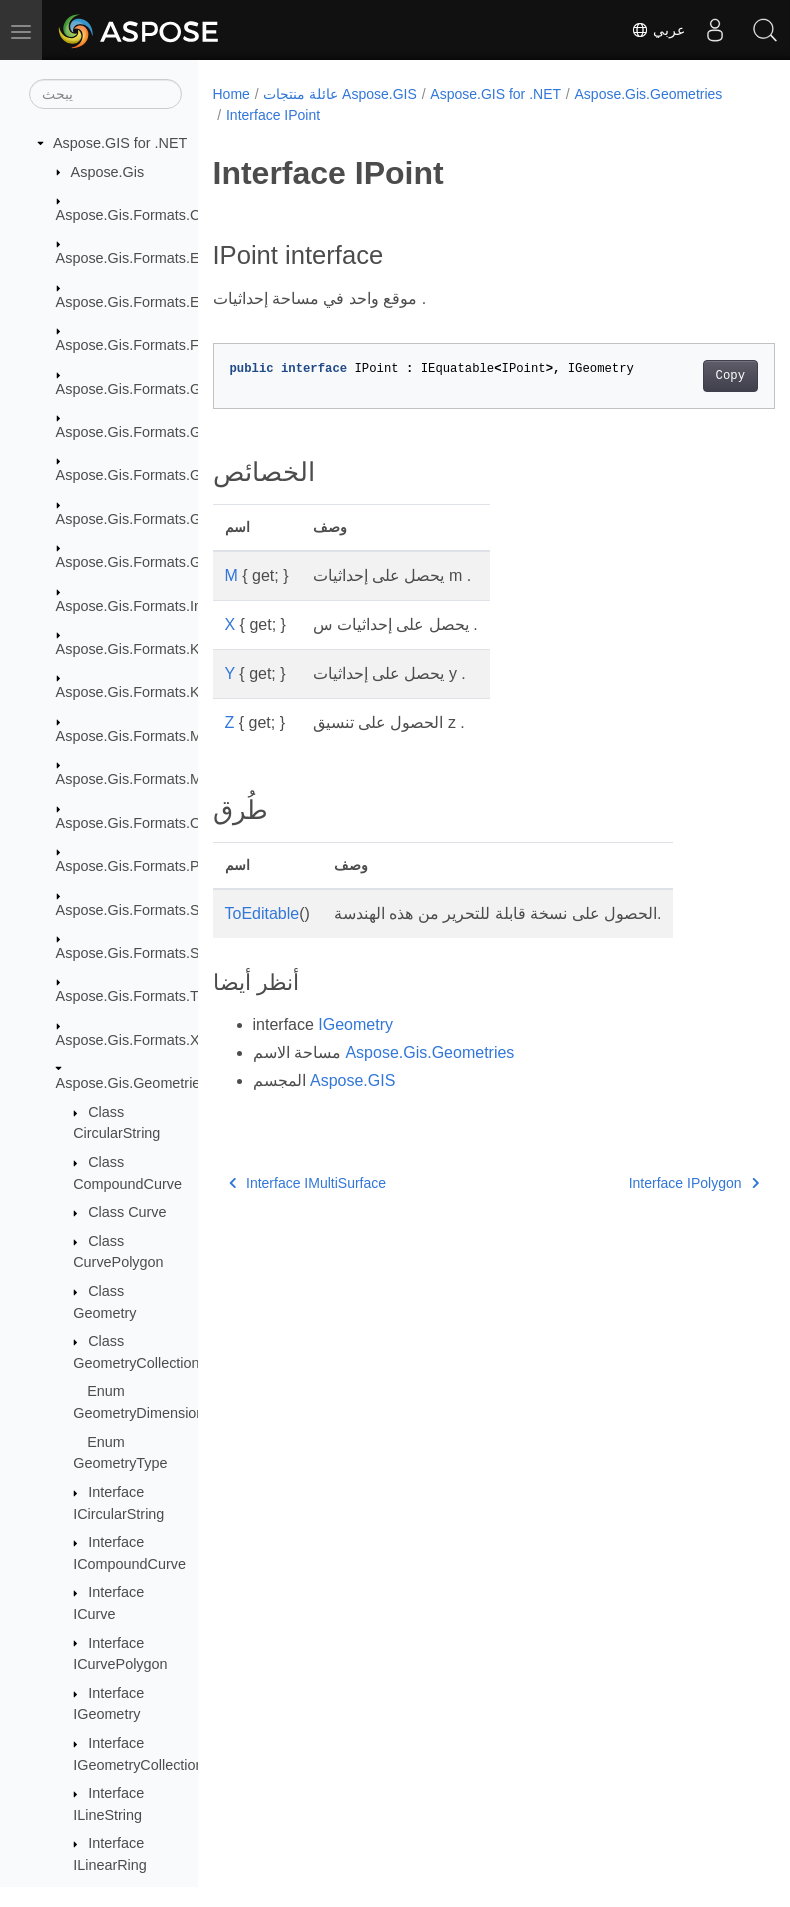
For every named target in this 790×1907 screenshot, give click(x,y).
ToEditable (262, 913)
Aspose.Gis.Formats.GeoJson (152, 432)
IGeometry (355, 1024)
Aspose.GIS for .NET (120, 143)
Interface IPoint (434, 115)
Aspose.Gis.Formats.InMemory (155, 606)
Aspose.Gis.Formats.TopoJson (154, 996)
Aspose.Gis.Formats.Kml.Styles (157, 692)
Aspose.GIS (352, 1080)
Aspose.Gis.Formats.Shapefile (153, 910)
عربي (658, 30)
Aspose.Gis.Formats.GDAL (143, 389)
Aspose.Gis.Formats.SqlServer (155, 953)
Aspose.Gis (108, 172)
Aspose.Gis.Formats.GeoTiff (146, 475)
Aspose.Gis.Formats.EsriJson (151, 302)
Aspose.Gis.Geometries (132, 1083)
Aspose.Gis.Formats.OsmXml (151, 823)
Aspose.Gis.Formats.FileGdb (148, 345)
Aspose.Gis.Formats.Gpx (136, 562)
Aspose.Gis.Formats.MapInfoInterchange (187, 736)
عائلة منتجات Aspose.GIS (339, 94)
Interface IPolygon (654, 1183)
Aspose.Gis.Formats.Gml (136, 519)
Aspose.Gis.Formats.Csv (135, 215)
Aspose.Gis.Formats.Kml (135, 649)
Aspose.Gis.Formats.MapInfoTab (161, 779)
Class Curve (127, 1212)
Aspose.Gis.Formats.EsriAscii (151, 258)
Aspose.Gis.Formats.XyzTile (146, 1040)
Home (231, 94)
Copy (690, 376)
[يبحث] (105, 94)
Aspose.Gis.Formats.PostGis (148, 866)
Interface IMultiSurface (308, 1183)
